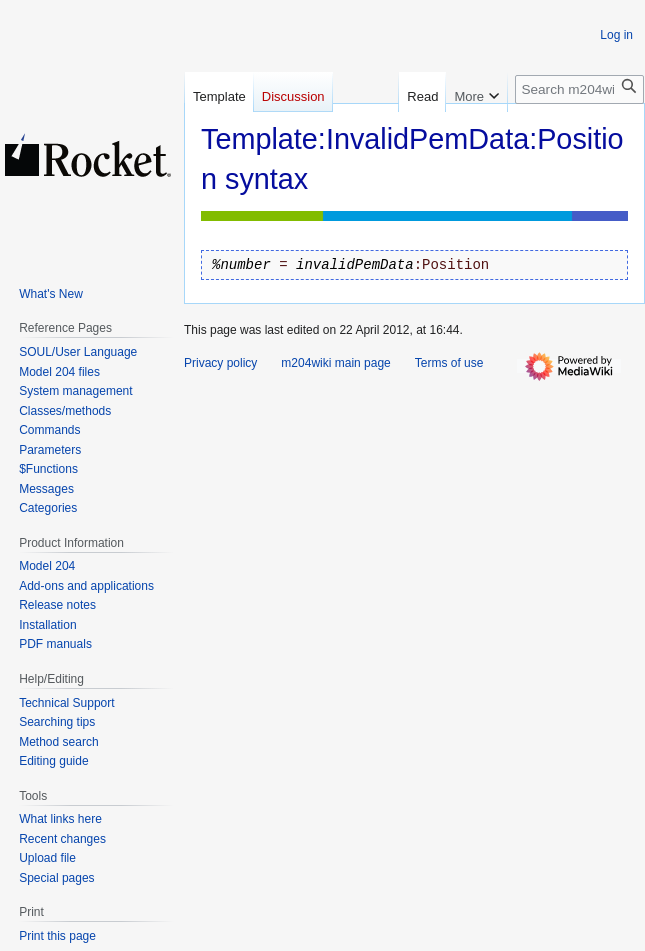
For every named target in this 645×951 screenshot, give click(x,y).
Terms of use (449, 363)
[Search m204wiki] (579, 89)
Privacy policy (220, 363)
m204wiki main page (335, 363)
